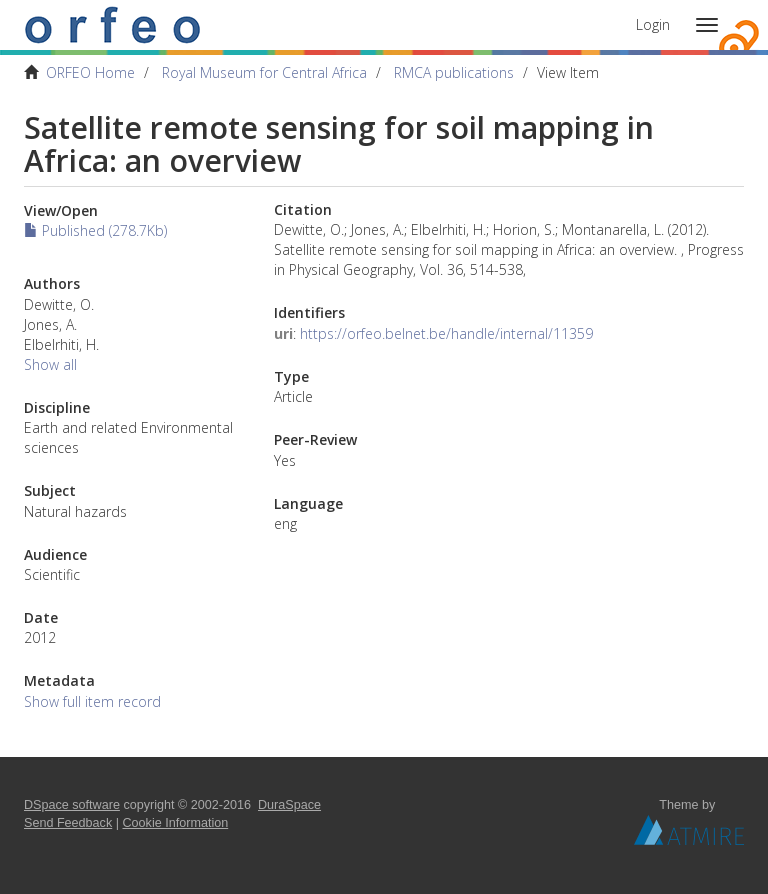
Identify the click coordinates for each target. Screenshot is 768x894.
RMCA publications (454, 72)
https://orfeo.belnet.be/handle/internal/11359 (446, 333)
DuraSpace (289, 805)
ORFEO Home (90, 72)
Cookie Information (176, 823)
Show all (50, 364)
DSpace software (72, 805)
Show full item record (92, 701)
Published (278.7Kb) (95, 230)
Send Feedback (68, 823)
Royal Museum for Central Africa (264, 72)
